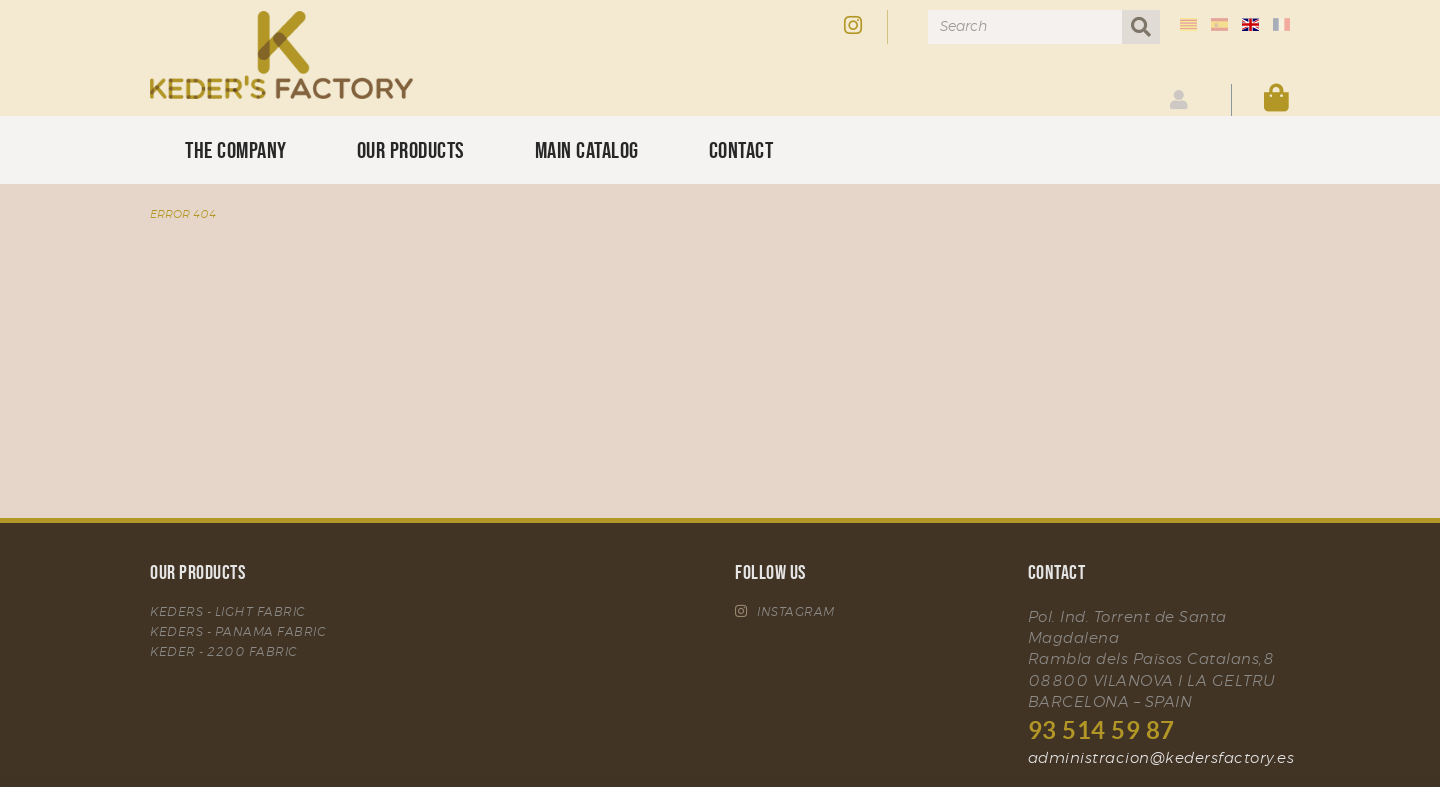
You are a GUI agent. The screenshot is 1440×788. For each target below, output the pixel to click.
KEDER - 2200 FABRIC (224, 652)
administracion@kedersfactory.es (1161, 758)
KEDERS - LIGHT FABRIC (228, 612)
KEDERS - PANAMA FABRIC (238, 632)
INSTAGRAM (785, 612)
